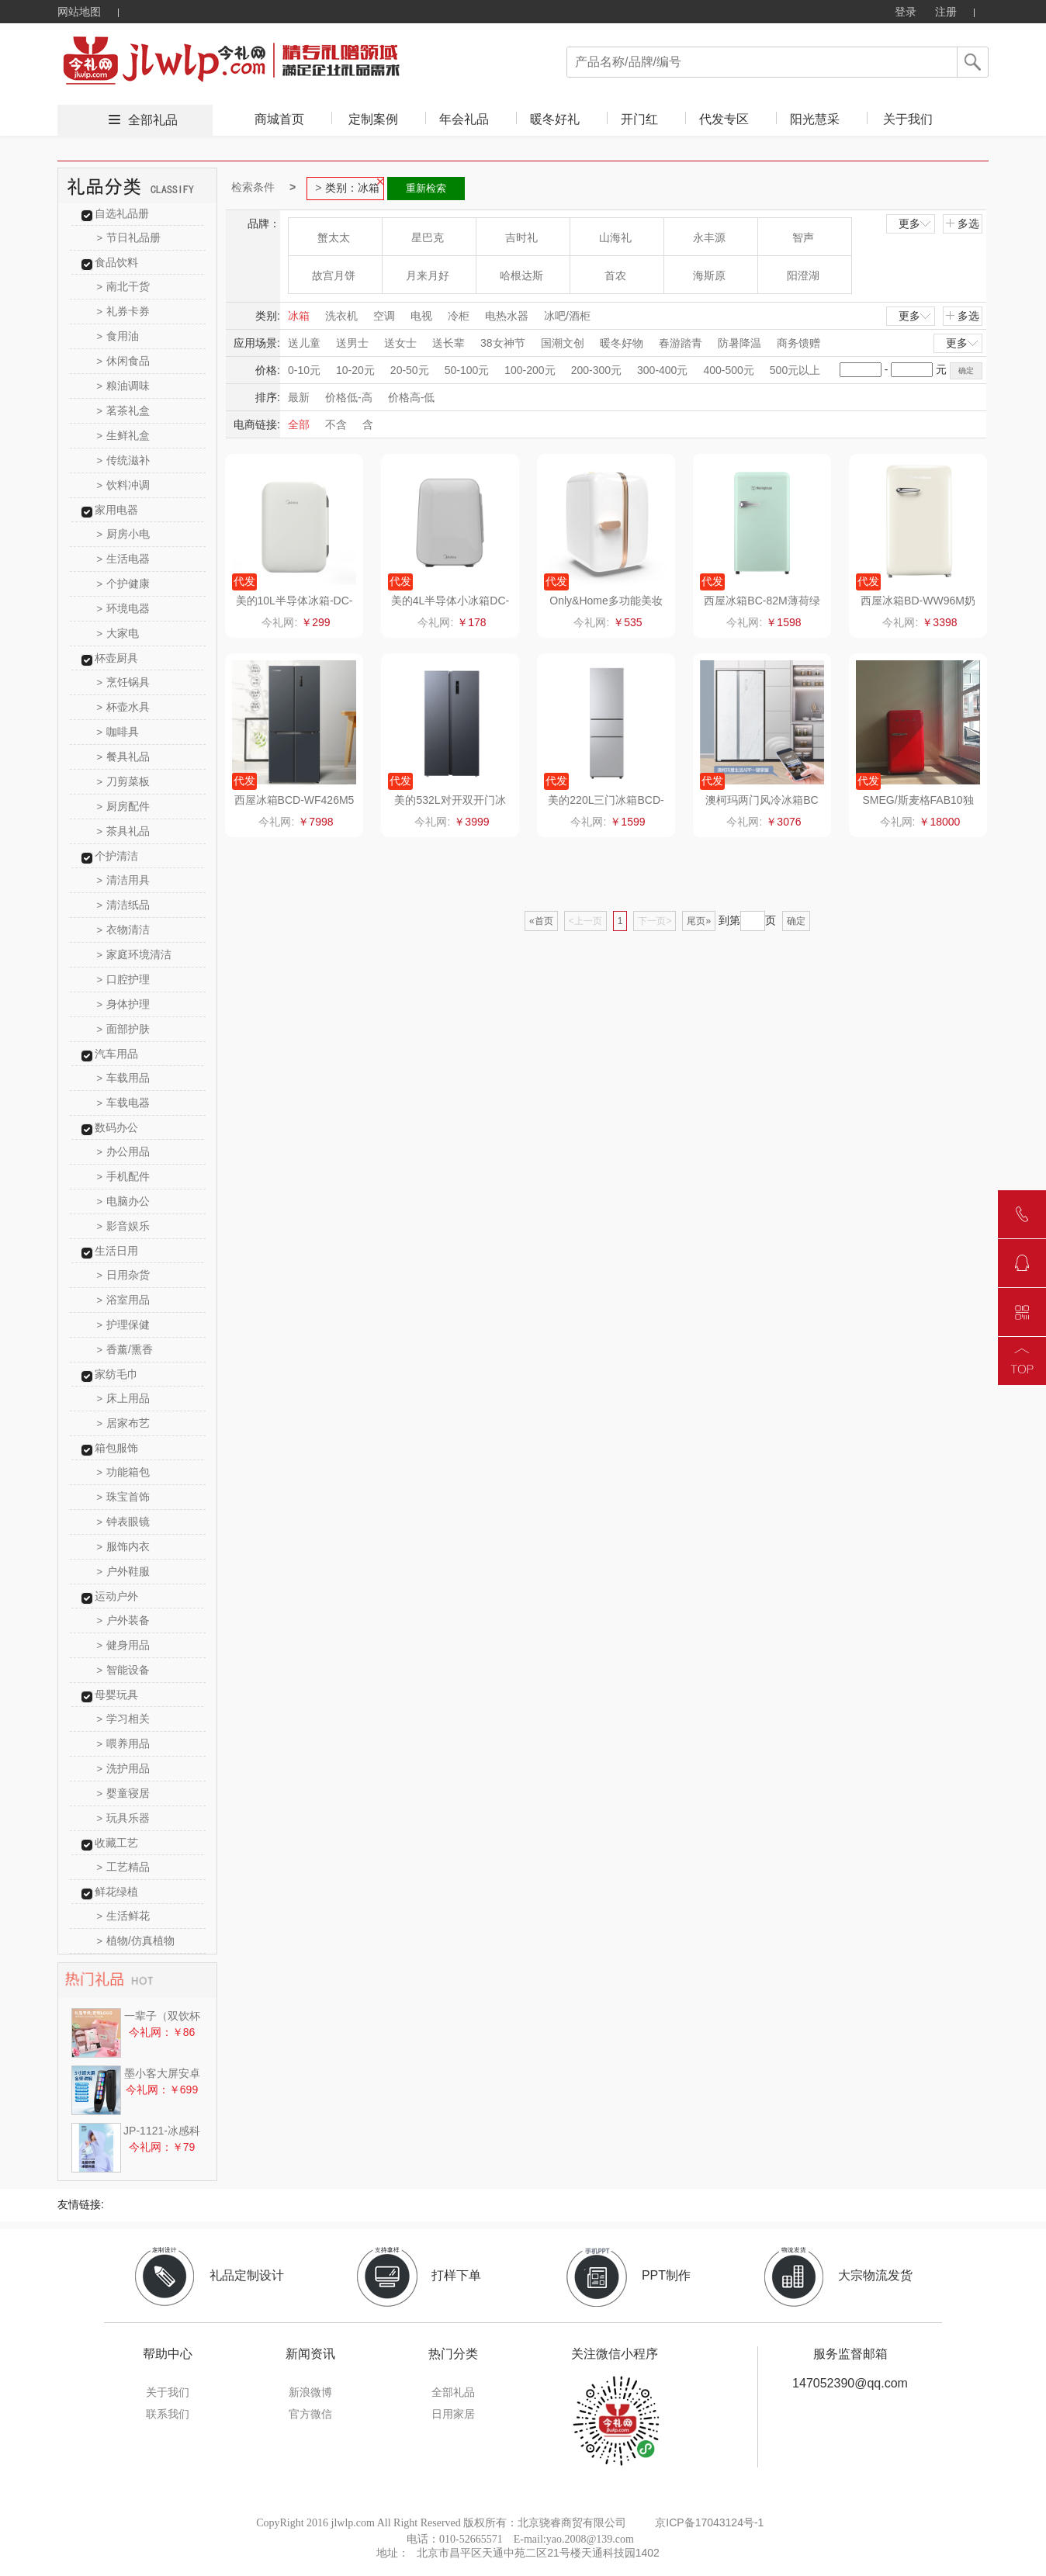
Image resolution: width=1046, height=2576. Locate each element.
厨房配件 (124, 806)
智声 (803, 237)
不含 (336, 424)
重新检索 (426, 188)
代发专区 (724, 119)
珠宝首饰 (124, 1497)
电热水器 (506, 316)
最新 (299, 397)
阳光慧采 (815, 119)
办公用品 (124, 1151)
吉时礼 (521, 237)
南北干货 (124, 286)
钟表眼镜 (124, 1521)
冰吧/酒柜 (567, 316)
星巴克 (427, 237)
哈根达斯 (521, 275)
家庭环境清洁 (134, 954)
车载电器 (124, 1102)
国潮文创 (562, 343)
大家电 (118, 633)
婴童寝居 (124, 1793)
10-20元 (355, 370)
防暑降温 (739, 343)
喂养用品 (124, 1743)
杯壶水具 (124, 707)
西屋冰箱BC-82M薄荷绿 (761, 600)
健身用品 (124, 1645)
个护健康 (124, 583)
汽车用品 (116, 1053)
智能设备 (124, 1670)
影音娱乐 (124, 1226)
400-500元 (728, 370)
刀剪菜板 (124, 781)
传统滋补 (124, 460)
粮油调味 (124, 385)
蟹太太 (333, 237)
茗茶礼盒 (124, 410)
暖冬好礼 (555, 119)
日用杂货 (124, 1275)
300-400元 (662, 370)
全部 (299, 424)
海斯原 (709, 275)
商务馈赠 (798, 343)
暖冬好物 (621, 343)
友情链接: (80, 2204)
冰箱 (299, 316)
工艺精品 (124, 1867)
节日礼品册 (129, 237)
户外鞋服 (124, 1571)
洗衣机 (341, 316)
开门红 (639, 119)
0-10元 (304, 370)
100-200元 (529, 370)
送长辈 (448, 343)
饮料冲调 (124, 485)
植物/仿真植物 (136, 1940)
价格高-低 (411, 397)
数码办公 (116, 1127)
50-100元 (467, 370)
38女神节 (502, 343)
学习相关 (124, 1718)
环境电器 (124, 608)
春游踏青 (680, 343)
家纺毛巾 (116, 1374)
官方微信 (310, 2414)
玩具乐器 (124, 1818)
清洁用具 (124, 880)
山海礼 (615, 237)
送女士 (400, 343)
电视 (421, 316)
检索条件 (253, 187)
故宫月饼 (333, 275)
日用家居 (453, 2414)
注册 (946, 11)
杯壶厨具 (116, 658)
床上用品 (124, 1398)
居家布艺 (124, 1423)
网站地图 (79, 11)
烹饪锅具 (124, 682)
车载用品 (124, 1078)
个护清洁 (116, 856)
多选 (962, 223)
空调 (384, 316)
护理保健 (124, 1324)
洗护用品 (124, 1768)
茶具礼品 (124, 831)
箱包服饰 (116, 1448)
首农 (615, 275)
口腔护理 (124, 979)
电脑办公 (124, 1201)
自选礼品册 (122, 213)
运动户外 (116, 1596)
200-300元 (596, 370)
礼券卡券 (124, 311)
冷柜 (458, 316)
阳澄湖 (803, 275)
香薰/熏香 (125, 1349)
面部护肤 (124, 1029)
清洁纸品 (124, 904)
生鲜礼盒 (124, 435)
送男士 (352, 343)
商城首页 (279, 119)
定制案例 (373, 119)
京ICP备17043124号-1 (709, 2522)
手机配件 (124, 1176)
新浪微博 (310, 2392)
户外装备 (124, 1620)
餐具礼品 (124, 756)
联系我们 (167, 2414)
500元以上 (795, 370)
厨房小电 (124, 534)
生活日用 (116, 1251)
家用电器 (116, 510)
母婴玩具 (116, 1694)
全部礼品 (153, 119)
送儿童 (304, 343)
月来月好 (427, 275)
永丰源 (709, 237)
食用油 (118, 336)
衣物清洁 (124, 929)
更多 (916, 223)
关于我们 (908, 119)
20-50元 (409, 370)
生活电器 (124, 558)
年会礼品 (464, 119)
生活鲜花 (124, 1915)
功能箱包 (124, 1472)
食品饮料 (116, 262)
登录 (905, 11)
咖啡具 (118, 731)
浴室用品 (124, 1299)
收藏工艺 (116, 1843)
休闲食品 (124, 361)
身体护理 (124, 1004)
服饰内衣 (124, 1546)
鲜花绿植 (116, 1891)
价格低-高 (348, 397)
